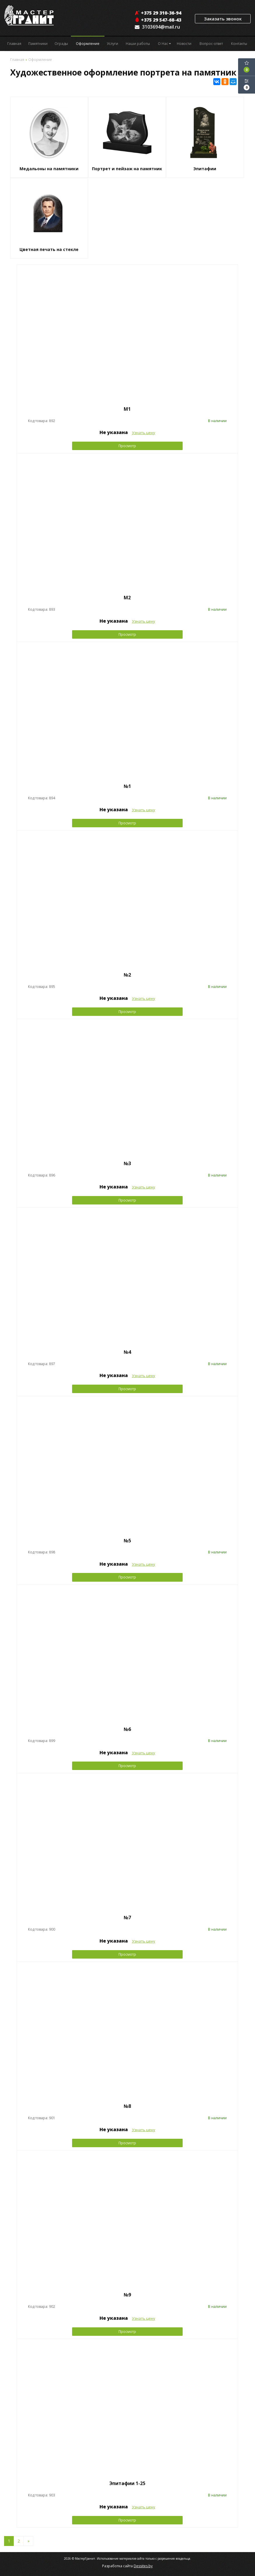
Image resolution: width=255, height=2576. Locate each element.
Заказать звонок (223, 19)
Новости (184, 43)
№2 (127, 975)
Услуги (112, 43)
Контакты (239, 43)
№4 (127, 1352)
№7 (127, 1917)
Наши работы (138, 43)
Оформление (87, 43)
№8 (127, 2106)
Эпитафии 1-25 (127, 2483)
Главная (14, 43)
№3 (127, 1163)
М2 (127, 597)
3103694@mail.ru (161, 27)
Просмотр (127, 445)
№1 (127, 786)
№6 (127, 1729)
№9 (127, 2294)
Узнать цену (143, 432)
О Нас (164, 43)
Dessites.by (143, 2565)
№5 (127, 1540)
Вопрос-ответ (211, 43)
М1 (127, 409)
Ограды (61, 43)
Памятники (38, 43)
